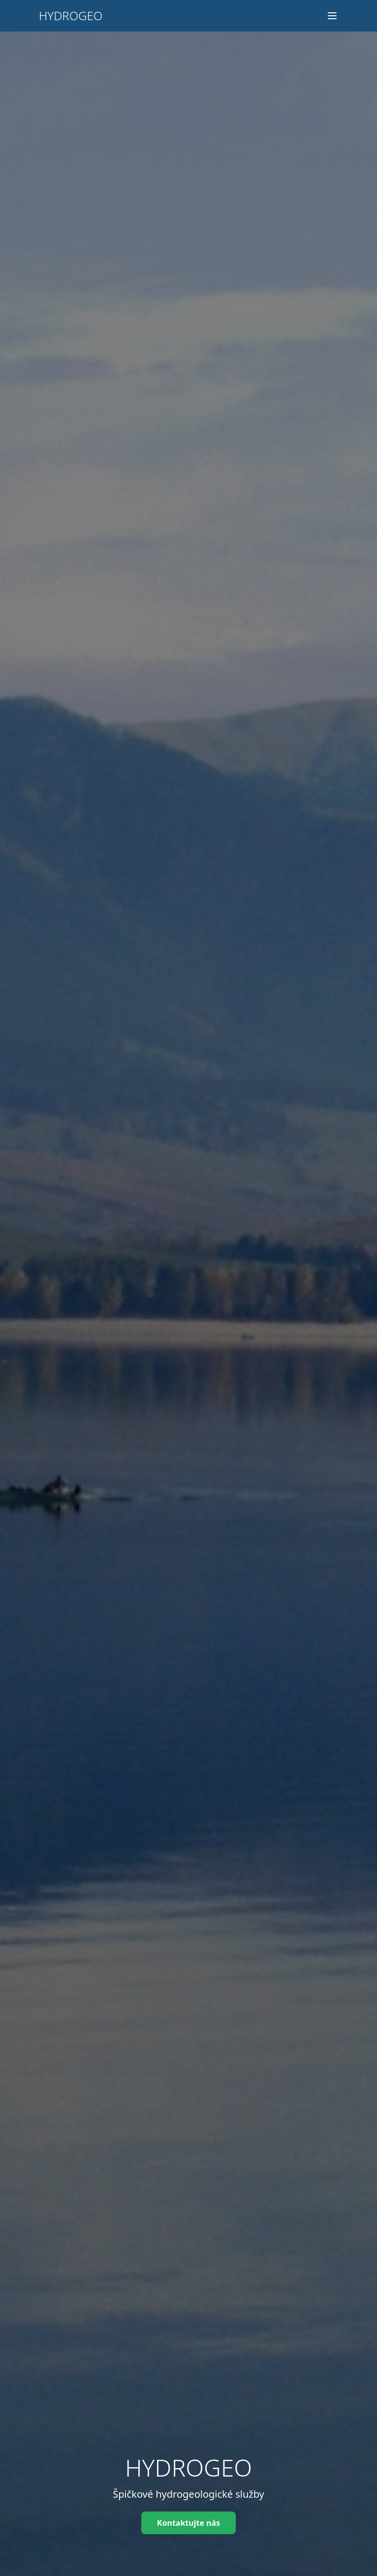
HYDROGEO (70, 16)
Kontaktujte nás (188, 2522)
